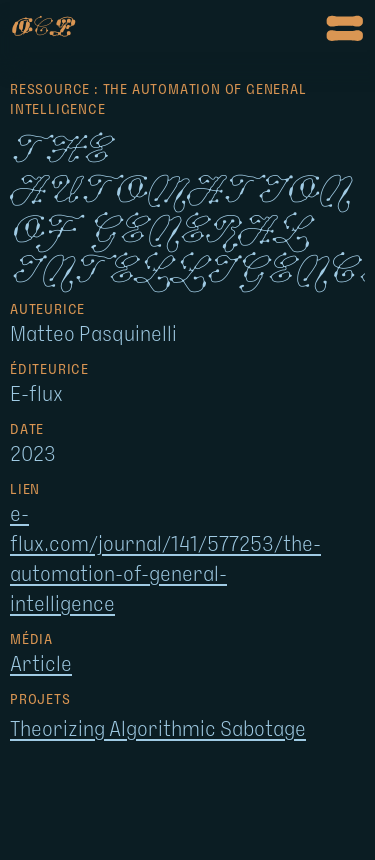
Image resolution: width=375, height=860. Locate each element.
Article (41, 665)
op (41, 28)
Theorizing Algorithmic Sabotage (158, 730)
